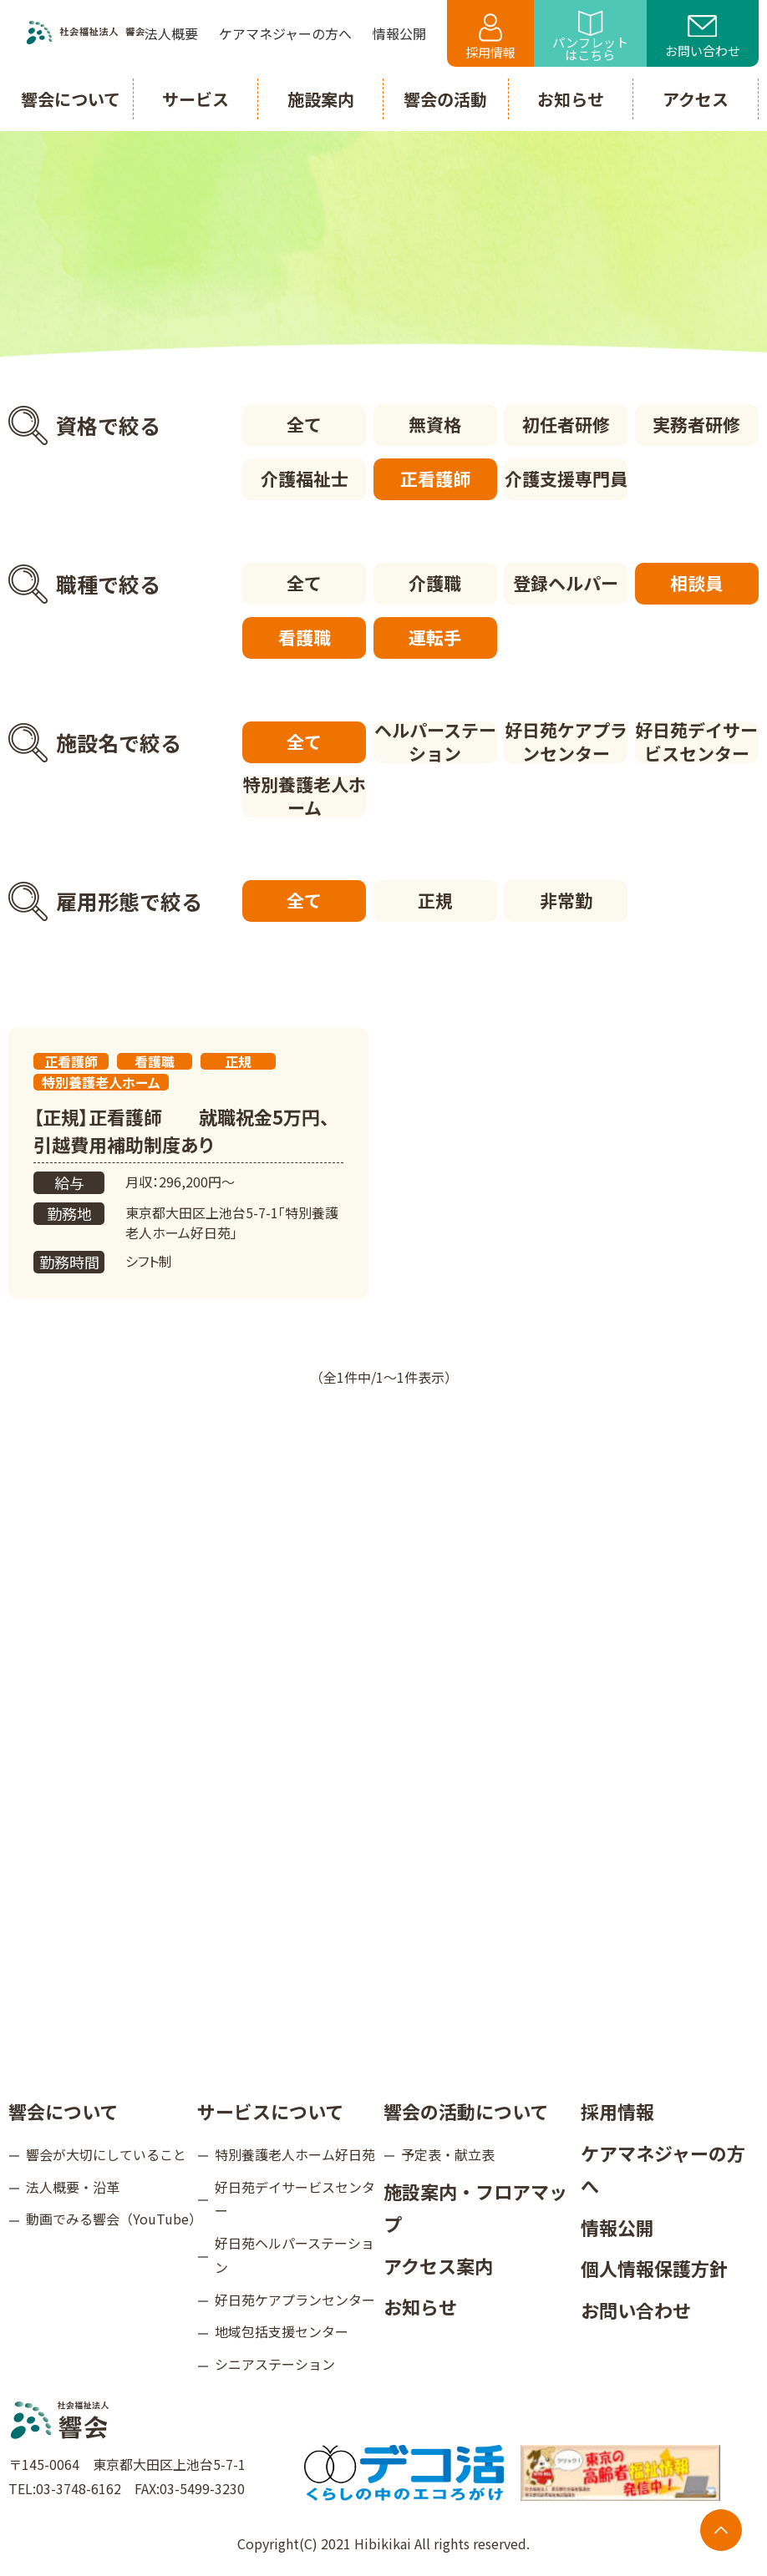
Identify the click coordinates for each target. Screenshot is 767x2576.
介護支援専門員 (566, 478)
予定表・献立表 (448, 2154)
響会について (63, 2111)
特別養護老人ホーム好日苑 (295, 2154)
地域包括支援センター (281, 2331)
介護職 (435, 582)
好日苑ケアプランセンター (566, 742)
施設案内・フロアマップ (475, 2208)
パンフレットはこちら (590, 37)
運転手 (435, 637)
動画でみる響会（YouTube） (111, 2219)
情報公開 (617, 2227)
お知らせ (420, 2306)
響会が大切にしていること (106, 2154)
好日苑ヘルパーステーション (294, 2255)
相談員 (696, 582)
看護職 (304, 637)
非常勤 (566, 900)
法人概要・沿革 (72, 2187)
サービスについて (270, 2111)
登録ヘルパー (565, 582)
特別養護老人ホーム (304, 796)
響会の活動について (466, 2111)
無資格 (435, 424)
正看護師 (435, 478)
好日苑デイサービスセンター (696, 742)
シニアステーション (275, 2364)
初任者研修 (566, 424)
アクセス (696, 99)
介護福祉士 (304, 478)
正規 (435, 900)
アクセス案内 (438, 2265)
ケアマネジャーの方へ (663, 2169)
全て (304, 424)
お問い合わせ (702, 37)
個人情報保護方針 (654, 2268)
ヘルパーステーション (435, 742)
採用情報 (490, 37)
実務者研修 (696, 424)
